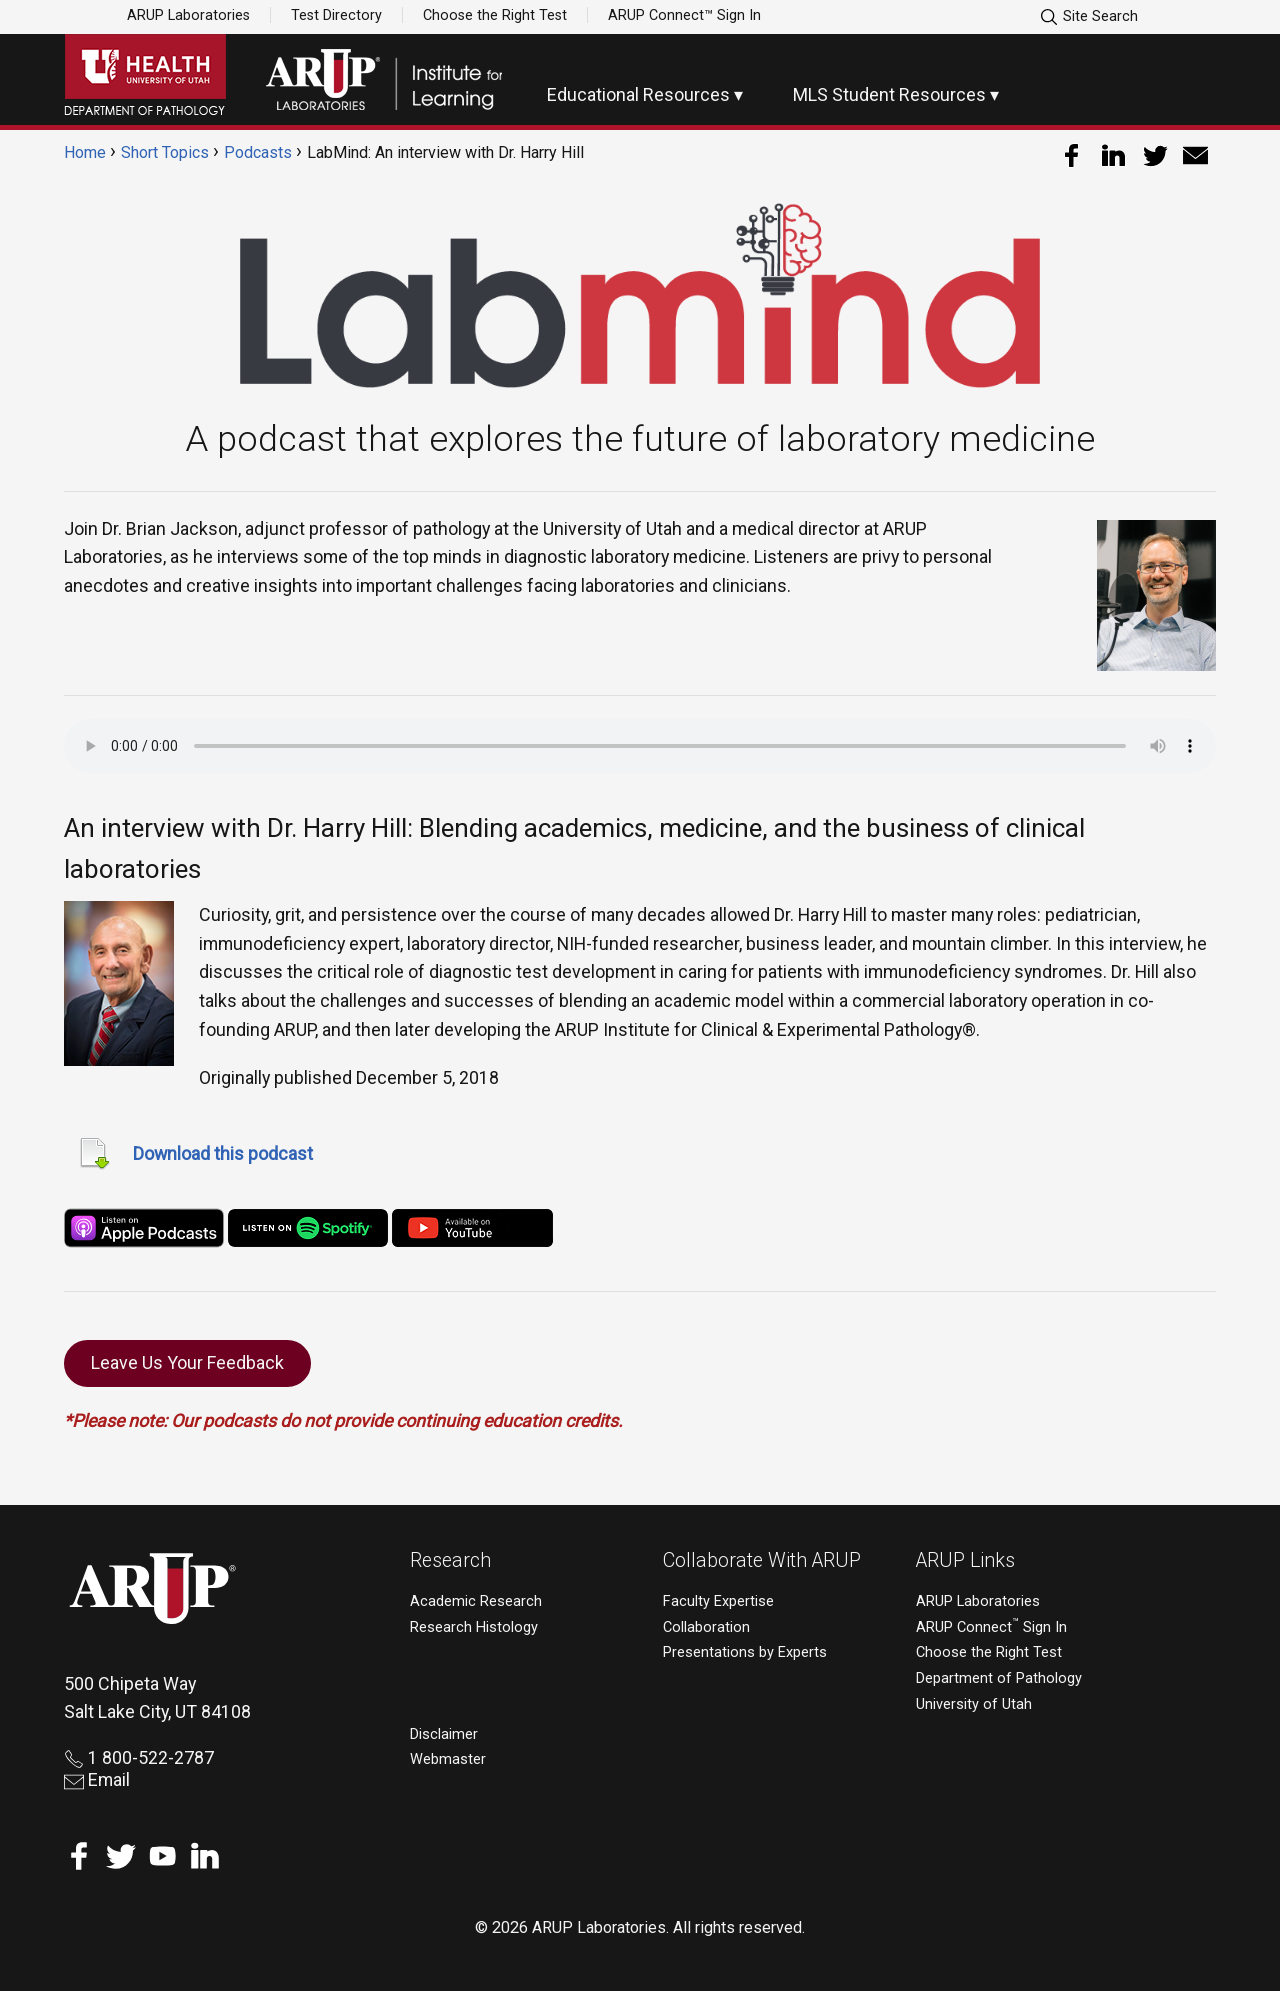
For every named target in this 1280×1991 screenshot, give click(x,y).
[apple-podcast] (144, 1226)
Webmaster (448, 1759)
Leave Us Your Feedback (187, 1362)
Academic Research (476, 1601)
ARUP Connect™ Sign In (684, 15)
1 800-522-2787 (139, 1757)
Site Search (1088, 17)
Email (97, 1779)
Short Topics (165, 152)
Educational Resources (638, 94)
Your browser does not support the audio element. (640, 746)
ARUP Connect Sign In (991, 1627)
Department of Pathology (999, 1678)
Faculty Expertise (718, 1601)
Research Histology (474, 1627)
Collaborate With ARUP (762, 1560)
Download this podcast (223, 1153)
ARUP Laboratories (188, 15)
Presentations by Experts (745, 1652)
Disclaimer (444, 1734)
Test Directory (336, 15)
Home (85, 152)
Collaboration (706, 1627)
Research (450, 1560)
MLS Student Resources (889, 94)
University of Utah (974, 1704)
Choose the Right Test (495, 15)
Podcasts (258, 152)
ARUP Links (965, 1560)
